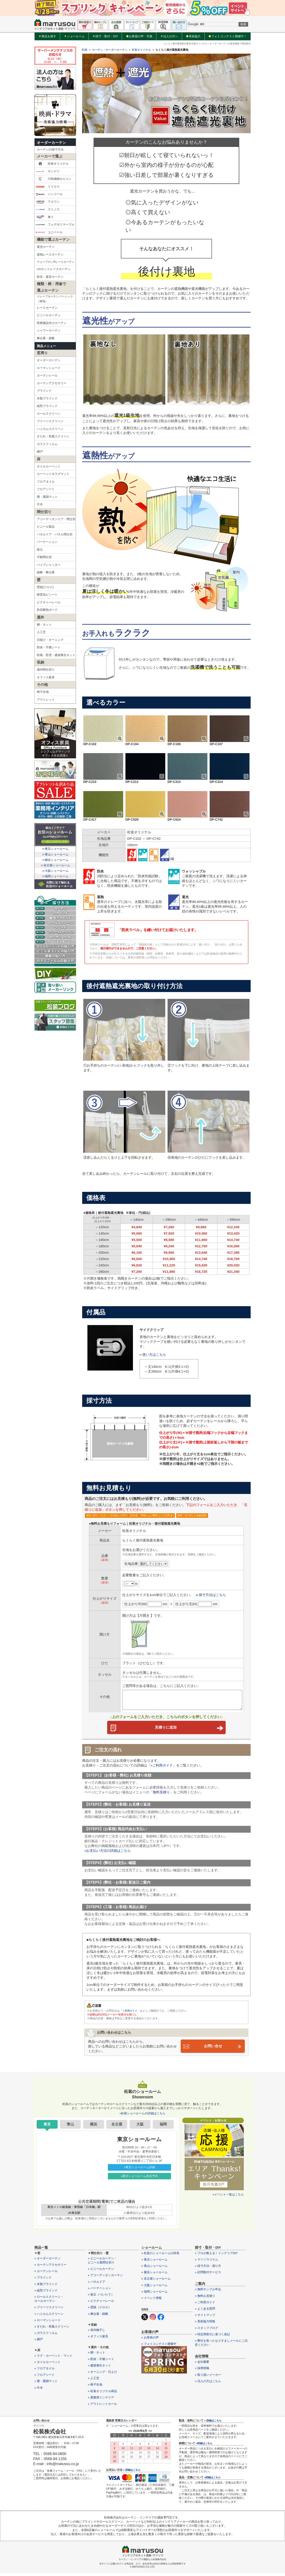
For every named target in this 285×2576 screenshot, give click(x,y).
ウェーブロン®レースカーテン (55, 261)
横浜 (93, 2127)
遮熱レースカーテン (50, 254)
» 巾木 (38, 2390)
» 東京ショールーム (154, 2262)
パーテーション (47, 542)
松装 (84, 49)
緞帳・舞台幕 (46, 572)
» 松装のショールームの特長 (160, 2256)
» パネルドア (96, 2284)
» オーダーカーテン (47, 2261)
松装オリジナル (52, 164)
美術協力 (193, 36)
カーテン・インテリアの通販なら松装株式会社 (142, 2562)
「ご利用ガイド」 (131, 2013)
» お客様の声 (150, 2340)
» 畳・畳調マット (46, 2384)
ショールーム (74, 36)
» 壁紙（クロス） (99, 2310)
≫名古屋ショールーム (55, 865)
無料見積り (161, 1795)
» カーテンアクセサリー (50, 2267)
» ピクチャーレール (101, 2303)
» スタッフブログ (206, 2330)
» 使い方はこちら (153, 1355)
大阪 (140, 2127)
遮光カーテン (46, 246)
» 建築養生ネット (99, 2368)
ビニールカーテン (49, 315)
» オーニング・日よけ (102, 2374)
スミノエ (48, 209)
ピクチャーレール (49, 602)
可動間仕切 (44, 557)
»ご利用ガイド (161, 1768)
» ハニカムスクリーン (49, 2316)
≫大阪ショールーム (55, 870)
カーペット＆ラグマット (53, 474)
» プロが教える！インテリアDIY (216, 2256)
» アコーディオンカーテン (105, 2278)
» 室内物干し (96, 2332)
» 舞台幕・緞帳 (98, 2316)
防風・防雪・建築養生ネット (56, 655)
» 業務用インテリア (101, 2400)
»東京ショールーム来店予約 (139, 2178)
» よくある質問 (205, 2311)
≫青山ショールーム (55, 854)
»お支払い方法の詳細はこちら (107, 1853)
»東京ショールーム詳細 (139, 2170)
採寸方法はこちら (212, 1595)
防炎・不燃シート (49, 647)
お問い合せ (212, 2048)
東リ (45, 217)
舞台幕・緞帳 (46, 338)
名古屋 (116, 2127)
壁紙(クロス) (45, 587)
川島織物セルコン (53, 179)
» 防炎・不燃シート (101, 2361)
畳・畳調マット (47, 497)
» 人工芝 (93, 2381)
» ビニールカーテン (101, 2271)
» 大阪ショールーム (154, 2288)
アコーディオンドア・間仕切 (56, 519)
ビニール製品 (46, 526)
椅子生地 (43, 692)
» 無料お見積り (205, 2298)
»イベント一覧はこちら (228, 2197)
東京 (47, 2127)
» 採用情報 (202, 2371)
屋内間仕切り (46, 669)
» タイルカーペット (47, 2364)
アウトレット (46, 699)
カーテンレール (47, 375)
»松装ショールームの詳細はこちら (142, 2116)
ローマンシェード (49, 368)
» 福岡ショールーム (154, 2294)
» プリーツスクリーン (49, 2310)
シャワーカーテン (49, 330)
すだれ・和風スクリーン (53, 436)
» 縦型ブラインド (46, 2293)
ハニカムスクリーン (50, 429)
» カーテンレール (46, 2274)
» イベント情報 (151, 2301)
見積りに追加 (187, 1729)
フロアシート (46, 489)
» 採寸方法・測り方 (208, 2268)
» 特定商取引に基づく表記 (212, 2337)
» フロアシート (44, 2377)
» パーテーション (99, 2291)
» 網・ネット (96, 2355)
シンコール (49, 194)
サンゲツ (48, 171)
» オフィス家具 (98, 2339)
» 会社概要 (202, 2364)
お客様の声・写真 (139, 36)
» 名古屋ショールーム (155, 2281)
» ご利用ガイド (205, 2305)
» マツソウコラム (206, 2262)
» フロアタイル (44, 2371)
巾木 (40, 504)
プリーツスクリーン (50, 421)
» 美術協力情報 (205, 2324)
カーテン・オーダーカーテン (109, 49)
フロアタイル (46, 481)
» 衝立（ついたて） (101, 2297)
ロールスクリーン (49, 413)
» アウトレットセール (102, 2406)
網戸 (40, 451)
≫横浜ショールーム (55, 860)
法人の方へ (169, 36)
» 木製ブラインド (46, 2286)
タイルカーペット (49, 466)
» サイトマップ (205, 2318)
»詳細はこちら (204, 2446)
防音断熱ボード (47, 609)
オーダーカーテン (51, 143)
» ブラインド (43, 2280)
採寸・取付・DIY (105, 36)
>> (150, 2434)
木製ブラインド (47, 398)
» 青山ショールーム (154, 2268)
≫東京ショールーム (55, 848)
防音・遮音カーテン (50, 276)
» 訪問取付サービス (208, 2275)
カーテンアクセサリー (51, 383)
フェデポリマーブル (55, 225)
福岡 (163, 2127)
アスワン (48, 202)
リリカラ (48, 187)
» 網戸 (38, 2342)
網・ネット (44, 624)
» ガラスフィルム (46, 2336)
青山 (70, 2127)
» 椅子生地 (95, 2387)
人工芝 (41, 632)
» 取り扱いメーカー (208, 2377)
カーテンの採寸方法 (50, 149)
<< (130, 2434)
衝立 (40, 549)
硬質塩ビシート (47, 594)
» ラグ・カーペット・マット (53, 2358)
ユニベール (49, 232)
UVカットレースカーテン (54, 269)
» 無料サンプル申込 (208, 2292)
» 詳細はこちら (131, 2472)
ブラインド (44, 390)
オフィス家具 (46, 677)
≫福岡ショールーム (55, 876)
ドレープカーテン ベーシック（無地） (55, 299)
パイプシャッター (49, 564)
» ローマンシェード (47, 2323)
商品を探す (47, 36)
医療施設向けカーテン (51, 323)
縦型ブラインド (47, 406)
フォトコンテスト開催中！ (227, 36)
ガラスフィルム (47, 444)
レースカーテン (47, 307)
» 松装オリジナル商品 (102, 2394)
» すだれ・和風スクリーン (51, 2329)
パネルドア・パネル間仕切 (54, 534)
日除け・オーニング (50, 639)
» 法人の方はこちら (208, 2384)
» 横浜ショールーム (154, 2275)
